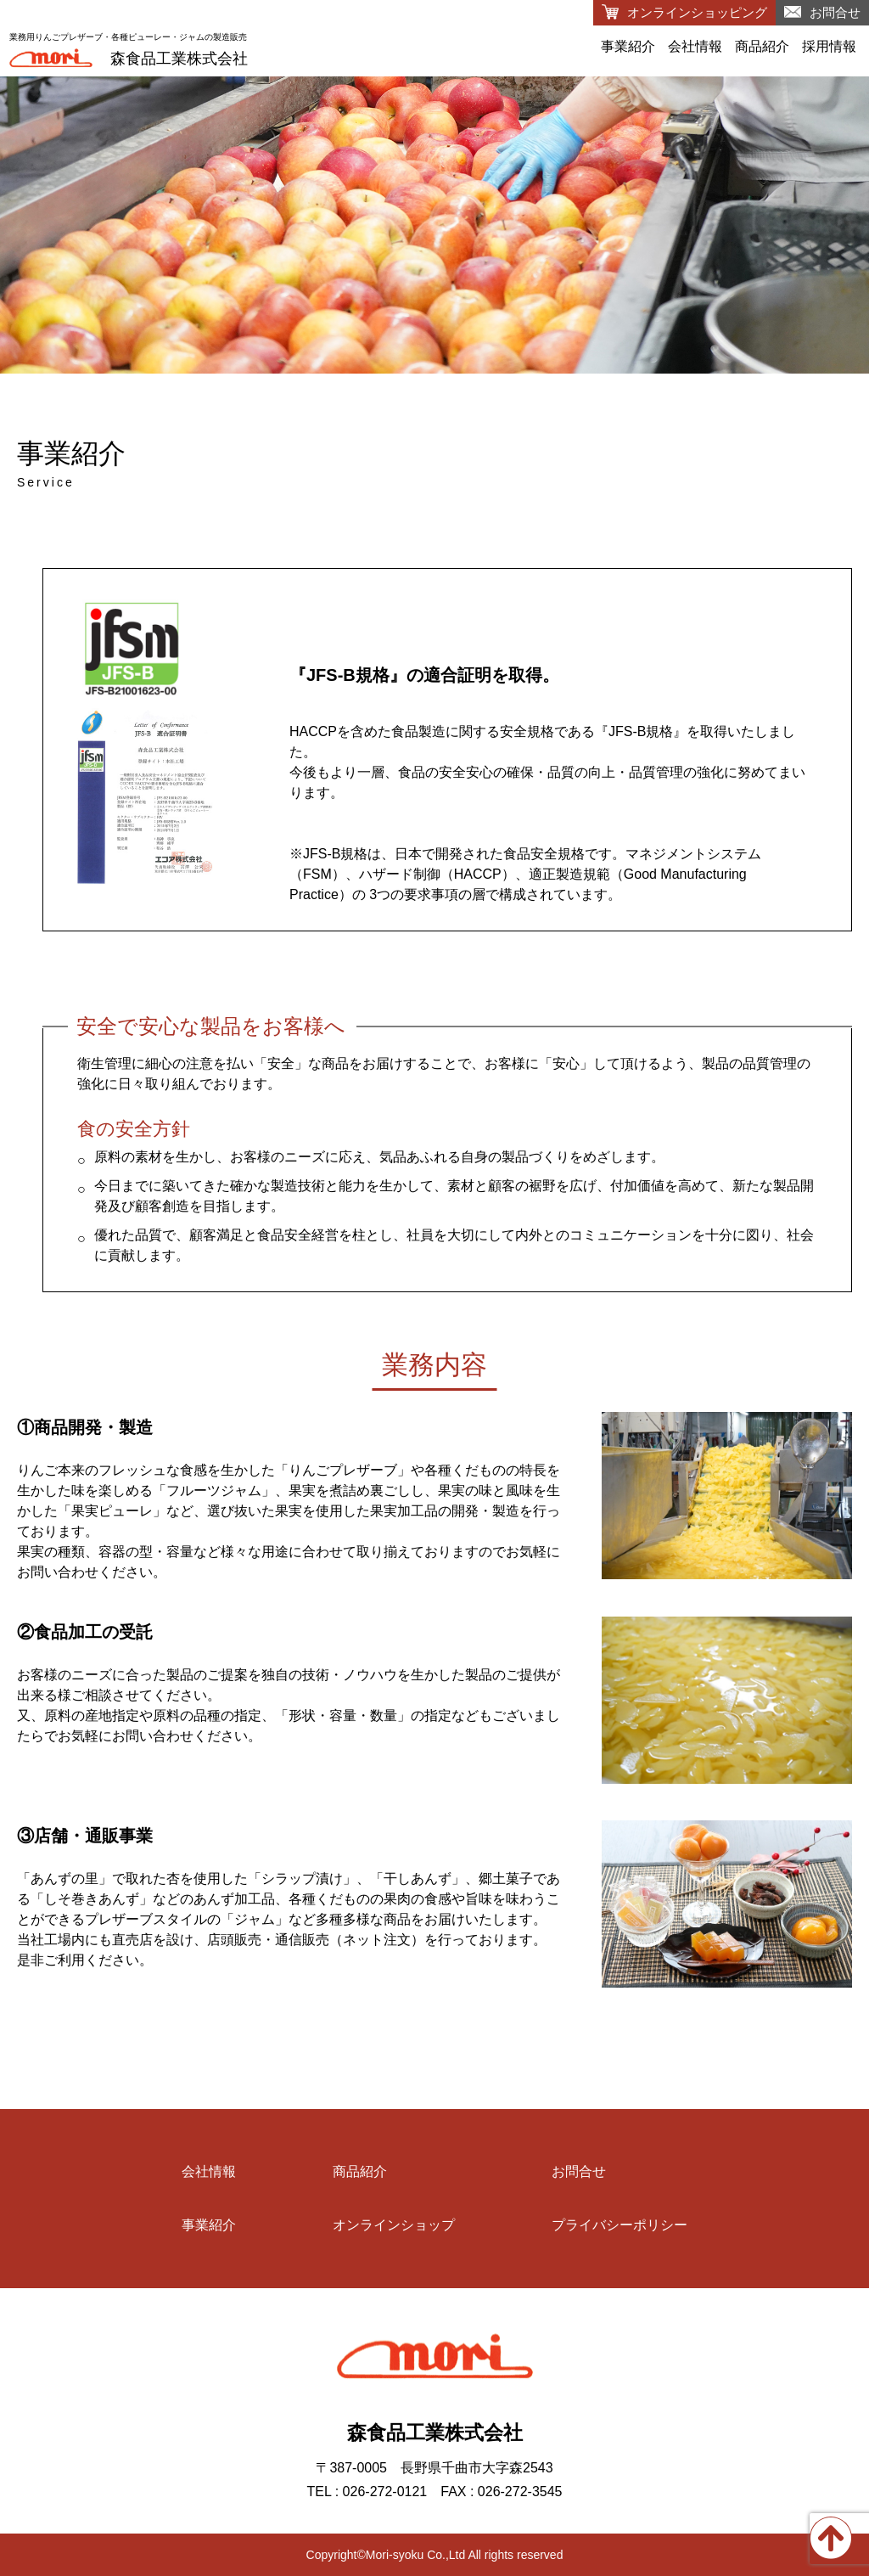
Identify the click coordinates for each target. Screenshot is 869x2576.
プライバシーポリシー (619, 2225)
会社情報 (695, 46)
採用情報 (829, 46)
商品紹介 (762, 46)
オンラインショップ (394, 2225)
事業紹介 (628, 46)
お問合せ (579, 2171)
